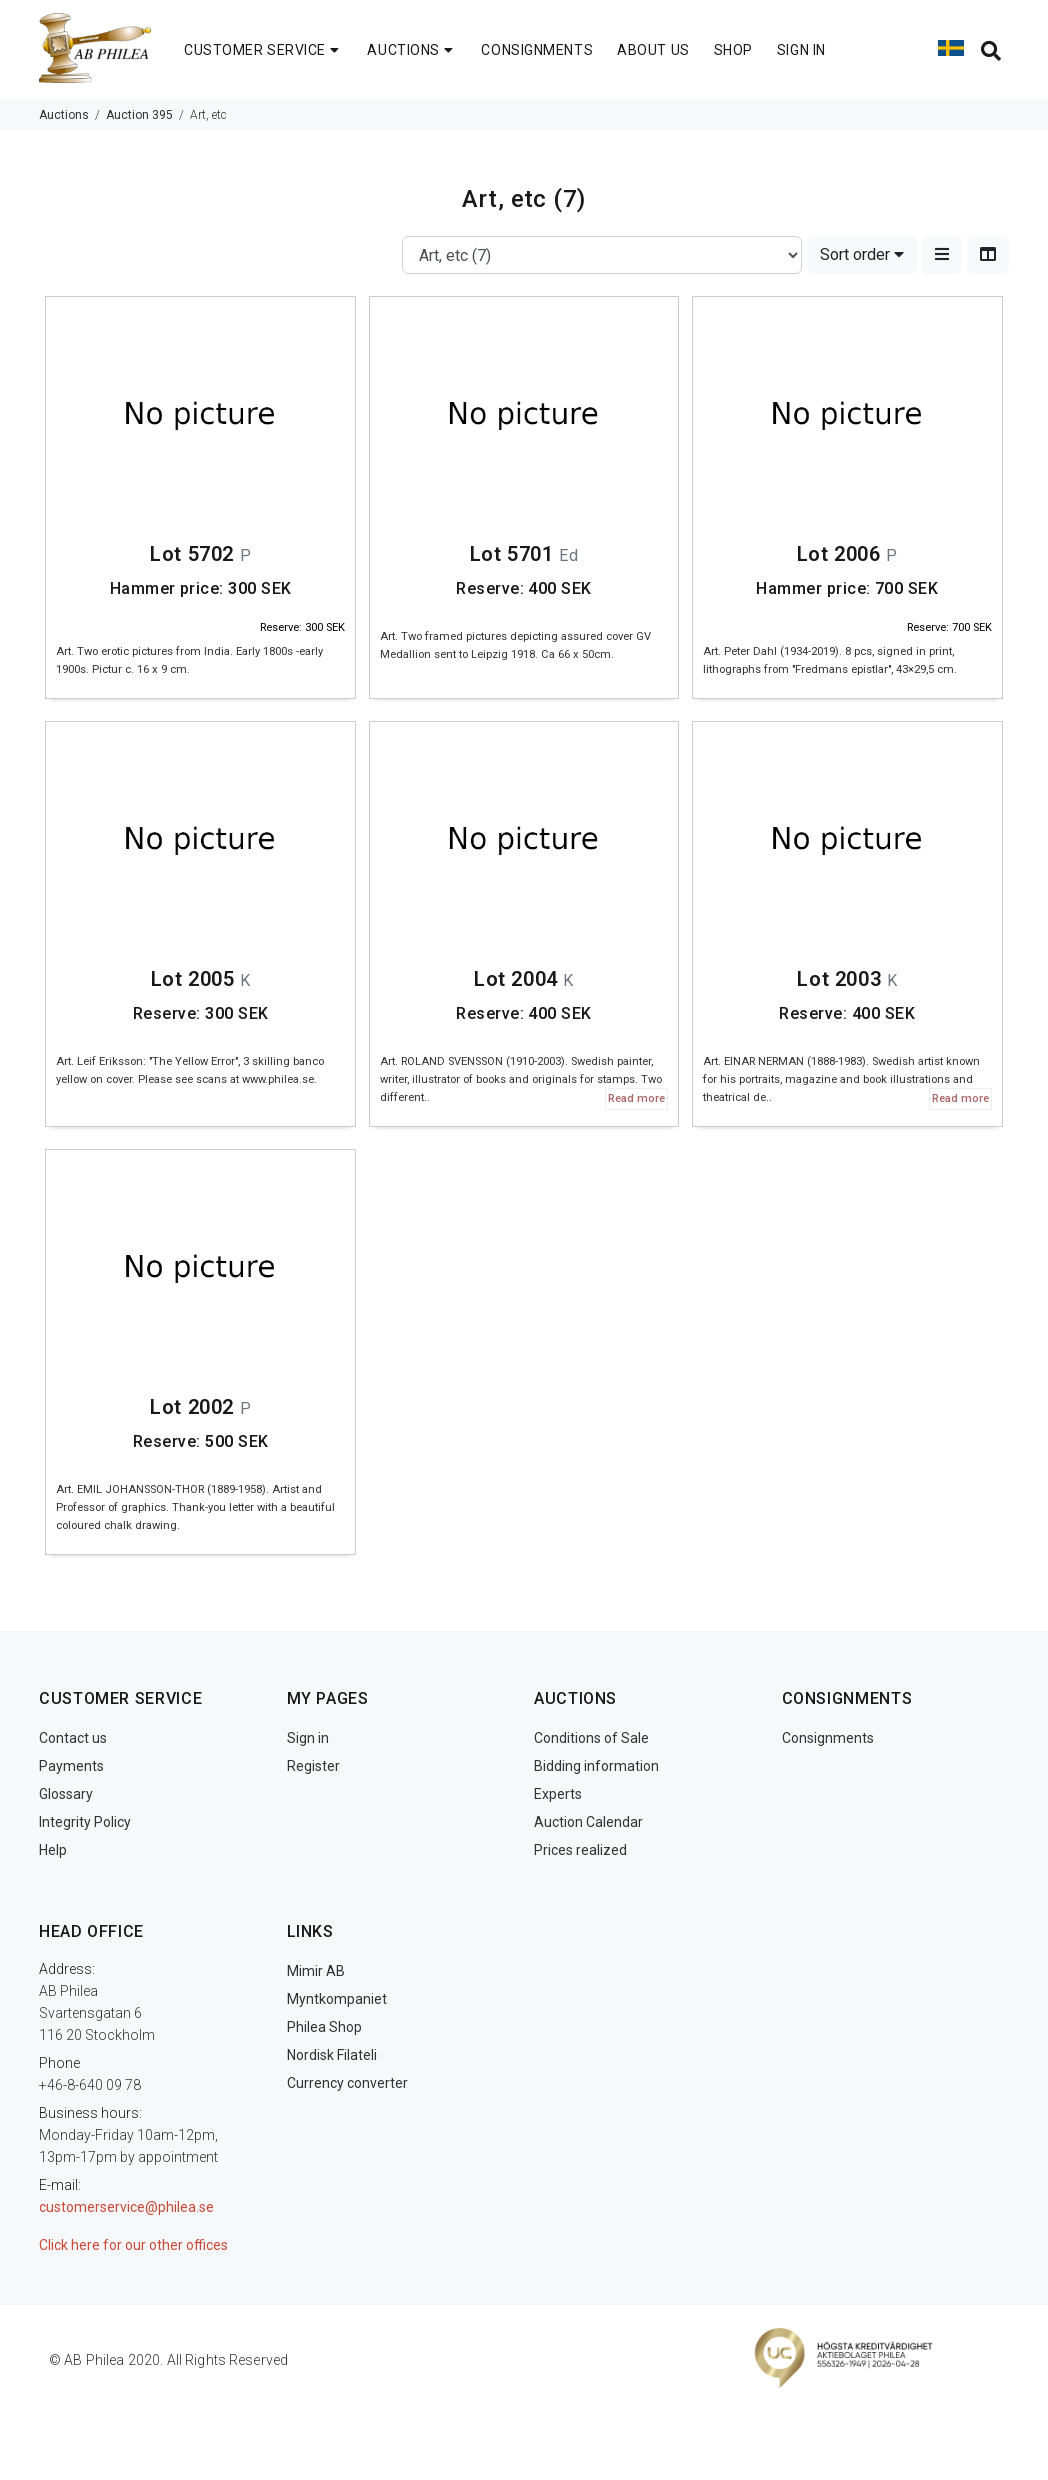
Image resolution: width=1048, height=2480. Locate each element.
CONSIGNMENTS (537, 50)
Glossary (66, 1794)
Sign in (308, 1738)
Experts (558, 1794)
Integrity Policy (85, 1822)
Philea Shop (324, 2027)
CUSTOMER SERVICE (263, 50)
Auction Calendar (588, 1822)
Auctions (64, 115)
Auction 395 (139, 115)
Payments (71, 1766)
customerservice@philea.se (126, 2207)
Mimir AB (316, 1971)
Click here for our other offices (133, 2245)
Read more (636, 1098)
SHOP (733, 50)
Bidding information (596, 1766)
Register (313, 1766)
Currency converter (347, 2083)
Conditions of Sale (591, 1738)
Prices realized (580, 1850)
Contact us (73, 1738)
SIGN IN (801, 50)
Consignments (828, 1738)
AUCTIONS (412, 50)
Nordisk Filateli (332, 2055)
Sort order (862, 254)
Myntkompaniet (337, 1999)
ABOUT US (653, 50)
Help (53, 1850)
